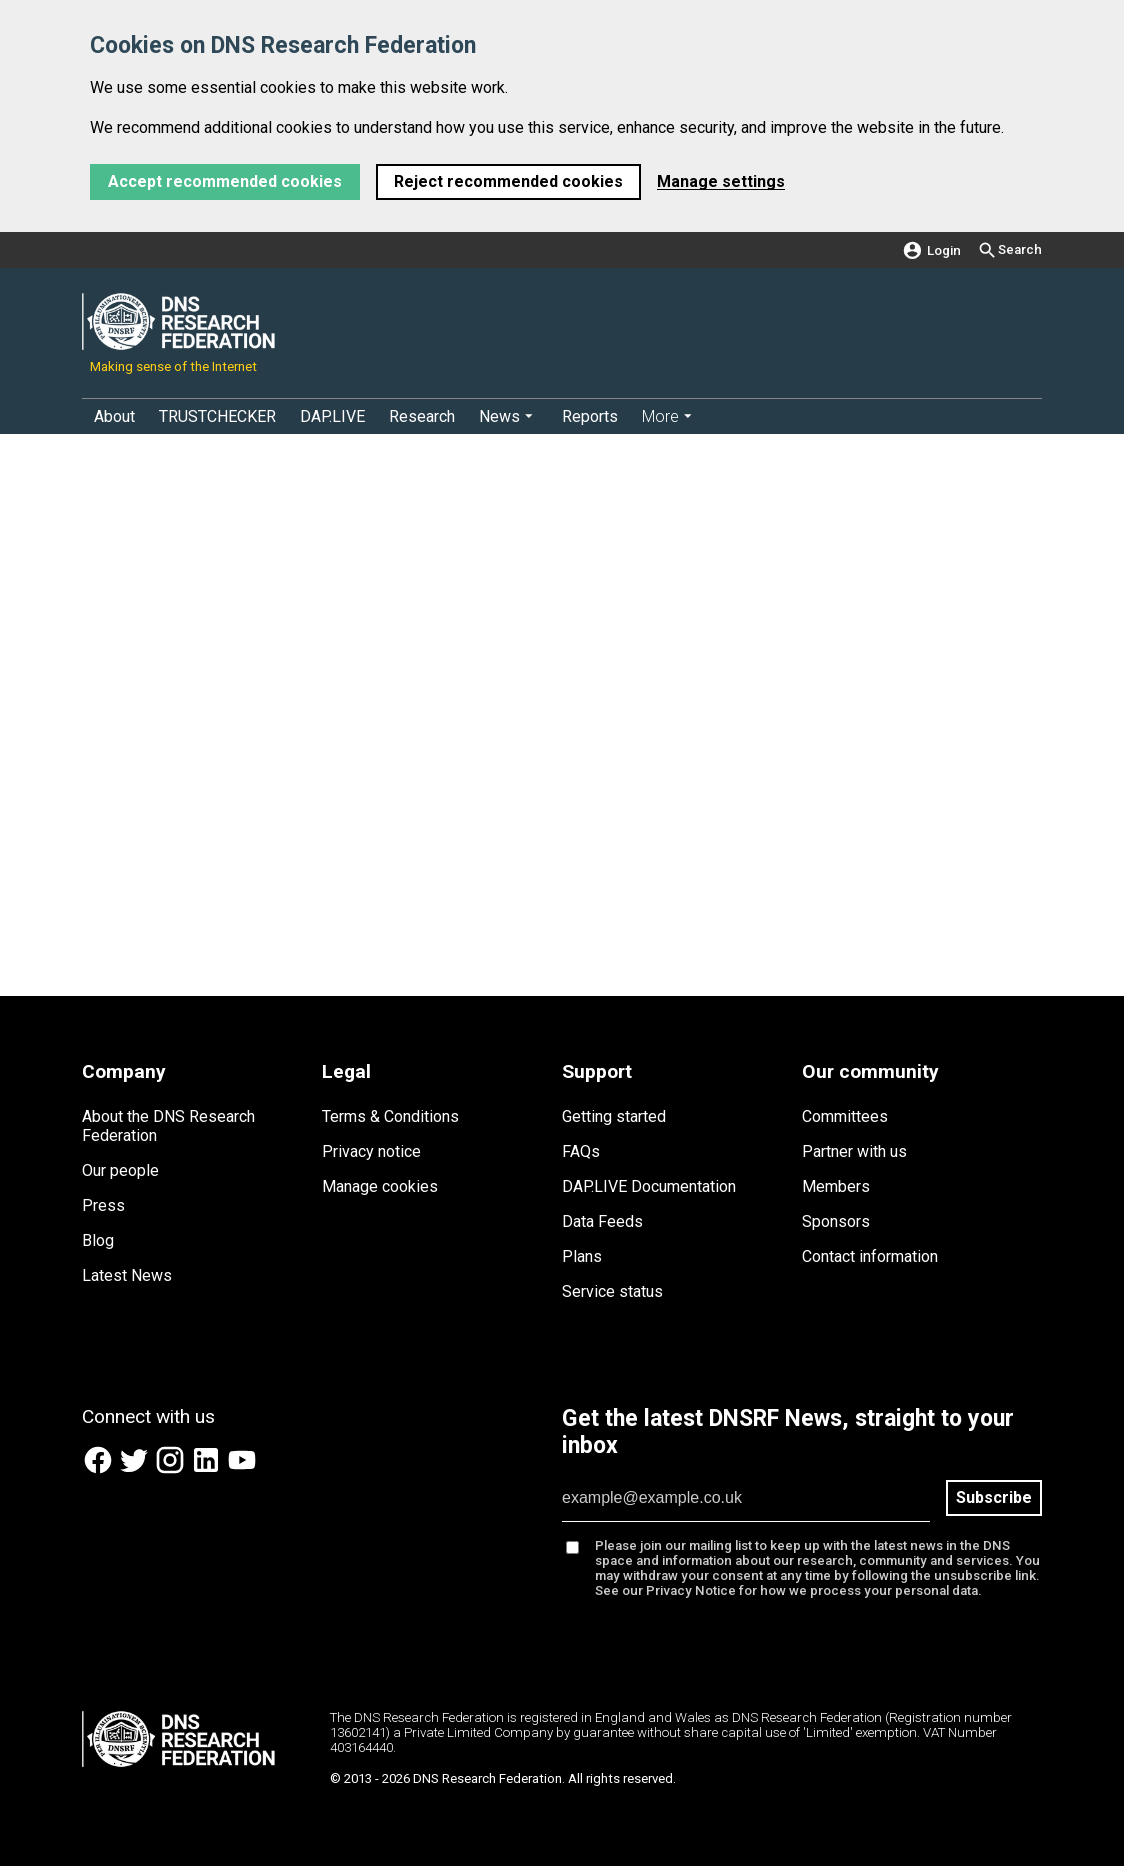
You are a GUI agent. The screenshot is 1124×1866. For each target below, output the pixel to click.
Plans (582, 1256)
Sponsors (836, 1221)
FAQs (581, 1151)
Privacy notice (371, 1151)
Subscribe (994, 1497)
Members (836, 1186)
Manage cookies (380, 1186)
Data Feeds (602, 1221)
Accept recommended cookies (225, 181)
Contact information (870, 1256)
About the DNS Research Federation (168, 1126)
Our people (120, 1170)
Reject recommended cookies (508, 181)
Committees (845, 1116)
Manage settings (721, 181)
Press (103, 1205)
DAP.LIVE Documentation (649, 1186)
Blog (98, 1240)
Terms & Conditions (390, 1116)
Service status (612, 1291)
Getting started (614, 1116)
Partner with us (854, 1151)
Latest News (127, 1275)
